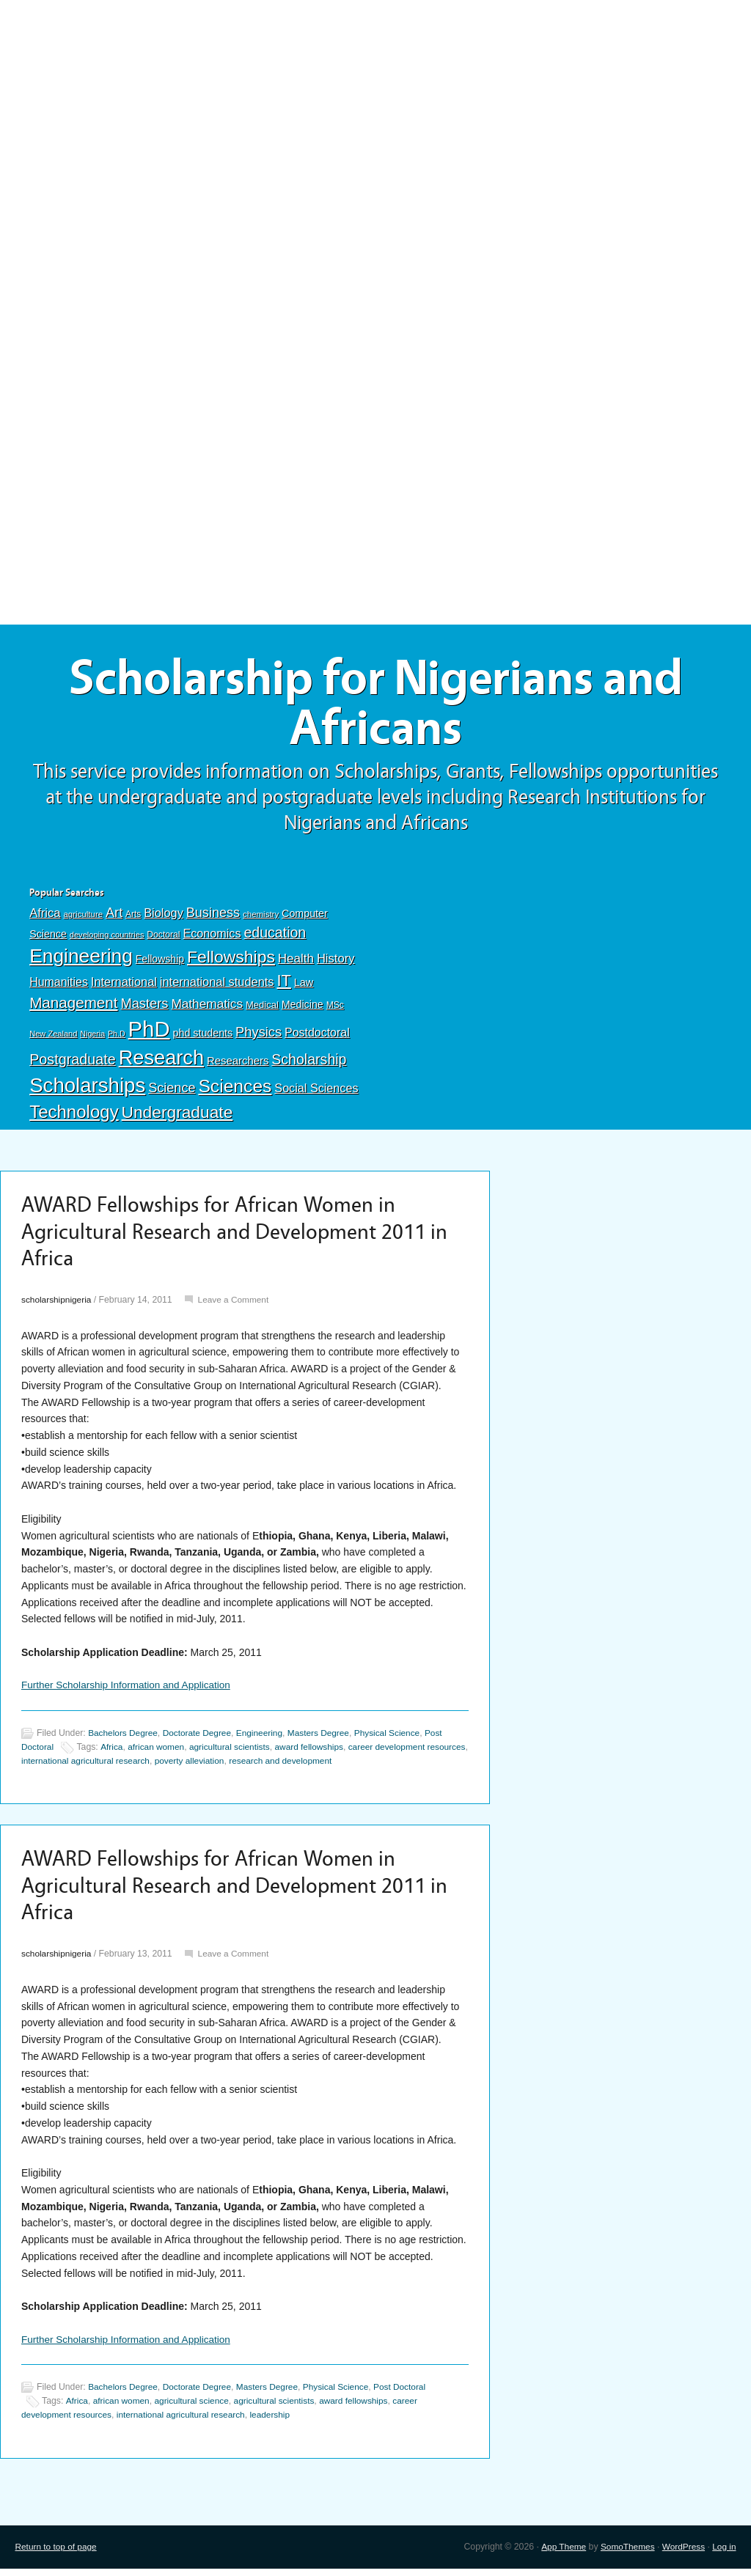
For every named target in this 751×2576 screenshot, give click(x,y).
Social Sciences (316, 1090)
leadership (278, 2423)
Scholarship (308, 1062)
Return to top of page (57, 2554)
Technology (74, 1115)
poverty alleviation (240, 1767)
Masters (144, 1006)
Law (304, 986)
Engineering (81, 960)
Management (73, 1005)
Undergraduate (177, 1115)
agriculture (83, 917)
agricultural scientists (234, 1753)
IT (283, 984)
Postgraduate (72, 1062)
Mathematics (207, 1006)
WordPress (682, 2554)
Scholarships (87, 1088)
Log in (723, 2554)
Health (296, 962)
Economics (212, 936)
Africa (44, 917)
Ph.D (116, 1036)
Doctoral (163, 937)
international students (217, 985)
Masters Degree (326, 1739)
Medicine (302, 1007)
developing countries (107, 937)
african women (159, 1753)
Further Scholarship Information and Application (129, 1691)
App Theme (558, 2554)
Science (171, 1090)
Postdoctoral (317, 1035)
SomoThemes (624, 2554)
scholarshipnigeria (57, 1305)
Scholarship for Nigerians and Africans (376, 705)
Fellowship (160, 962)
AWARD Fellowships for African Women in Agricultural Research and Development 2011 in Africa (234, 1237)
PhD (149, 1032)
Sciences (234, 1089)
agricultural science (195, 2409)
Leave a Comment (237, 1305)
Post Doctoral (410, 2396)
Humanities (58, 985)
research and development (333, 1767)
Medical (262, 1007)
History (336, 962)
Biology (163, 916)
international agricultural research (132, 1767)
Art (114, 916)
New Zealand (53, 1036)
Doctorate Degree (200, 1739)
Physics (258, 1034)
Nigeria (92, 1036)
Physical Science (397, 1739)
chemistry (261, 917)
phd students (203, 1036)
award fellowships (317, 1753)
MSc (335, 1008)
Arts (133, 918)
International (124, 985)
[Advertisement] (375, 107)
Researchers (237, 1064)
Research (161, 1060)
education (274, 935)
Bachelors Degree (124, 1739)
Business (213, 916)
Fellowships (231, 960)
